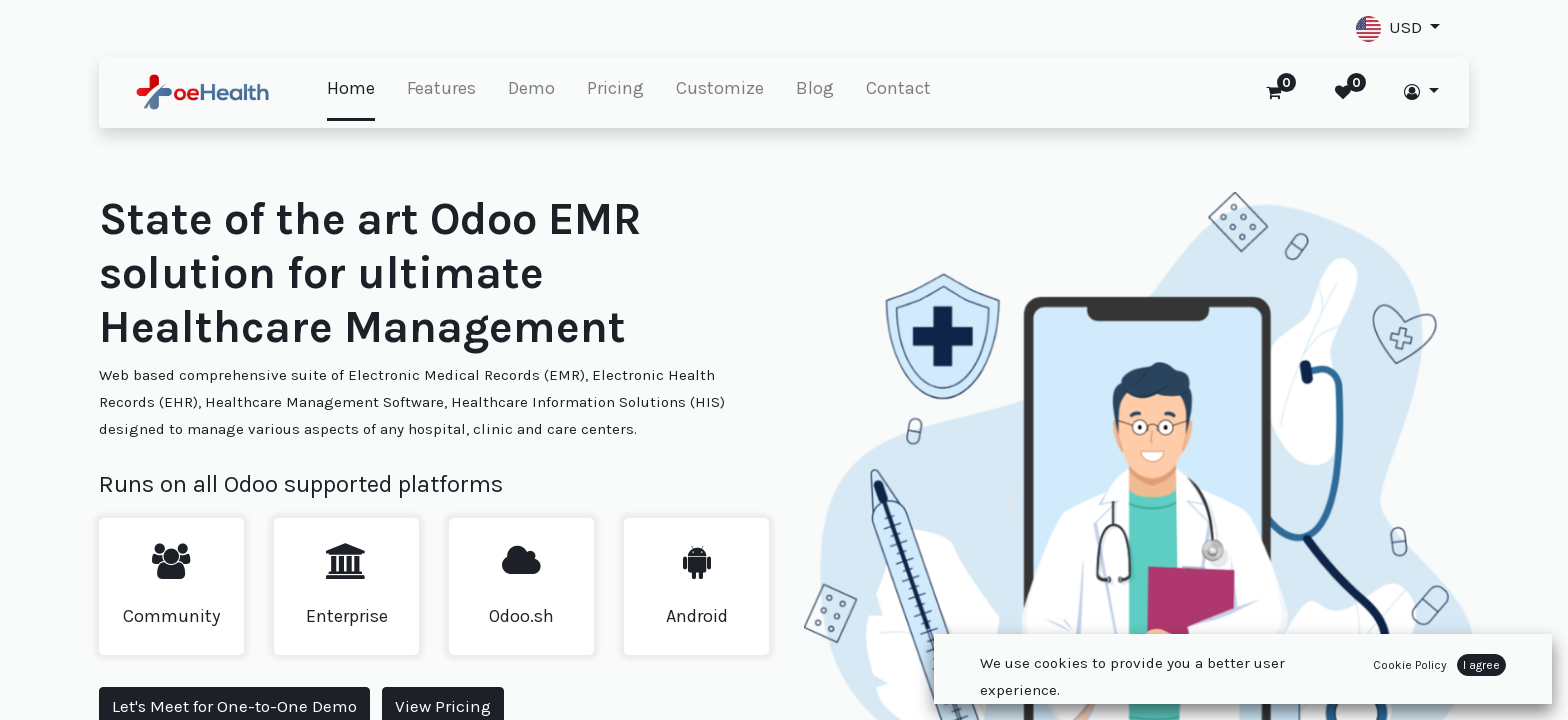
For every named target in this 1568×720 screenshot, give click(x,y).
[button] (1398, 28)
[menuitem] (351, 90)
